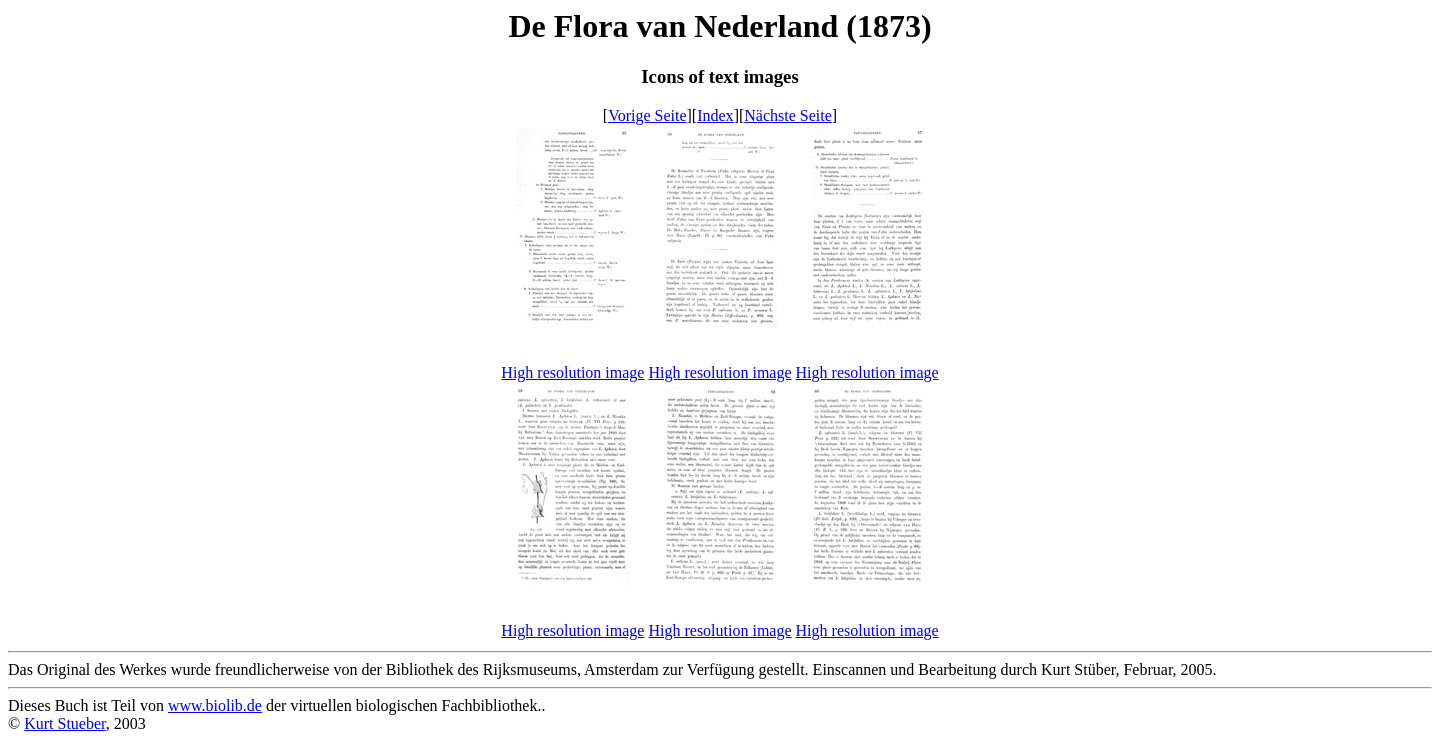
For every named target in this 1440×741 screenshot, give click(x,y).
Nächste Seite (788, 115)
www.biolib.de (215, 705)
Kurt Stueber (65, 723)
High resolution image (572, 372)
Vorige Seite (647, 115)
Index (715, 115)
